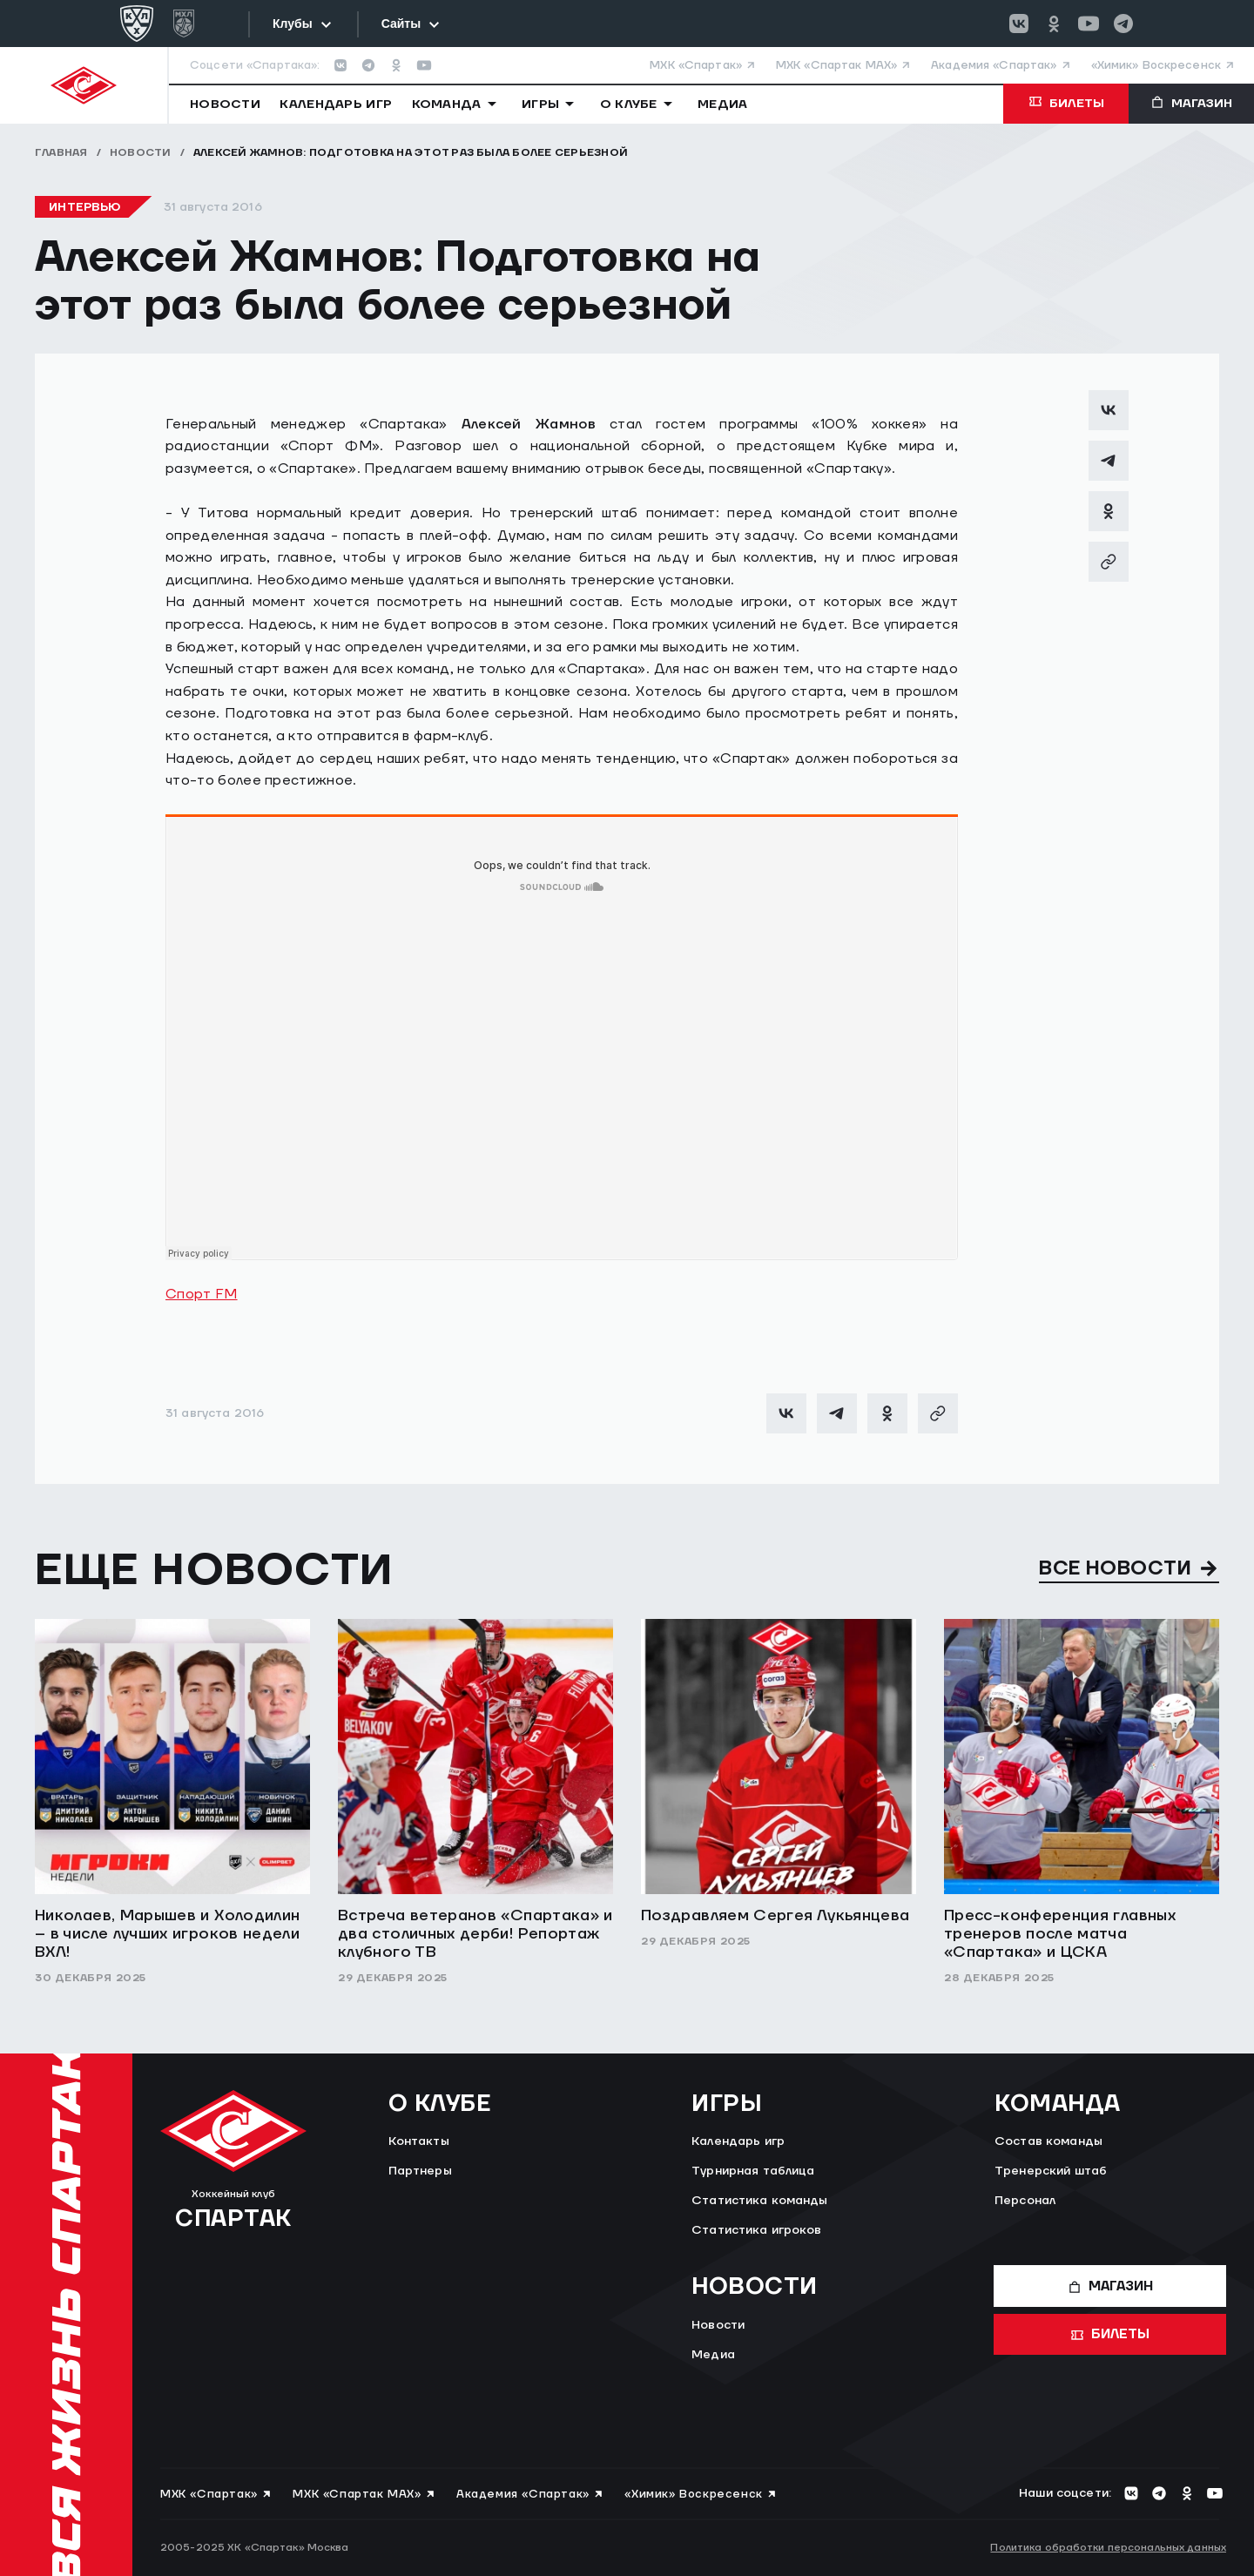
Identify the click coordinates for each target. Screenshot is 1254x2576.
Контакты (418, 2141)
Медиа (713, 2355)
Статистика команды (759, 2200)
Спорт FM (201, 1294)
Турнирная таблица (752, 2171)
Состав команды (1048, 2141)
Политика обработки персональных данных (1108, 2547)
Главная (61, 152)
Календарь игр (738, 2141)
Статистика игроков (756, 2230)
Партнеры (420, 2171)
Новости (141, 152)
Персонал (1024, 2200)
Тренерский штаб (1050, 2171)
